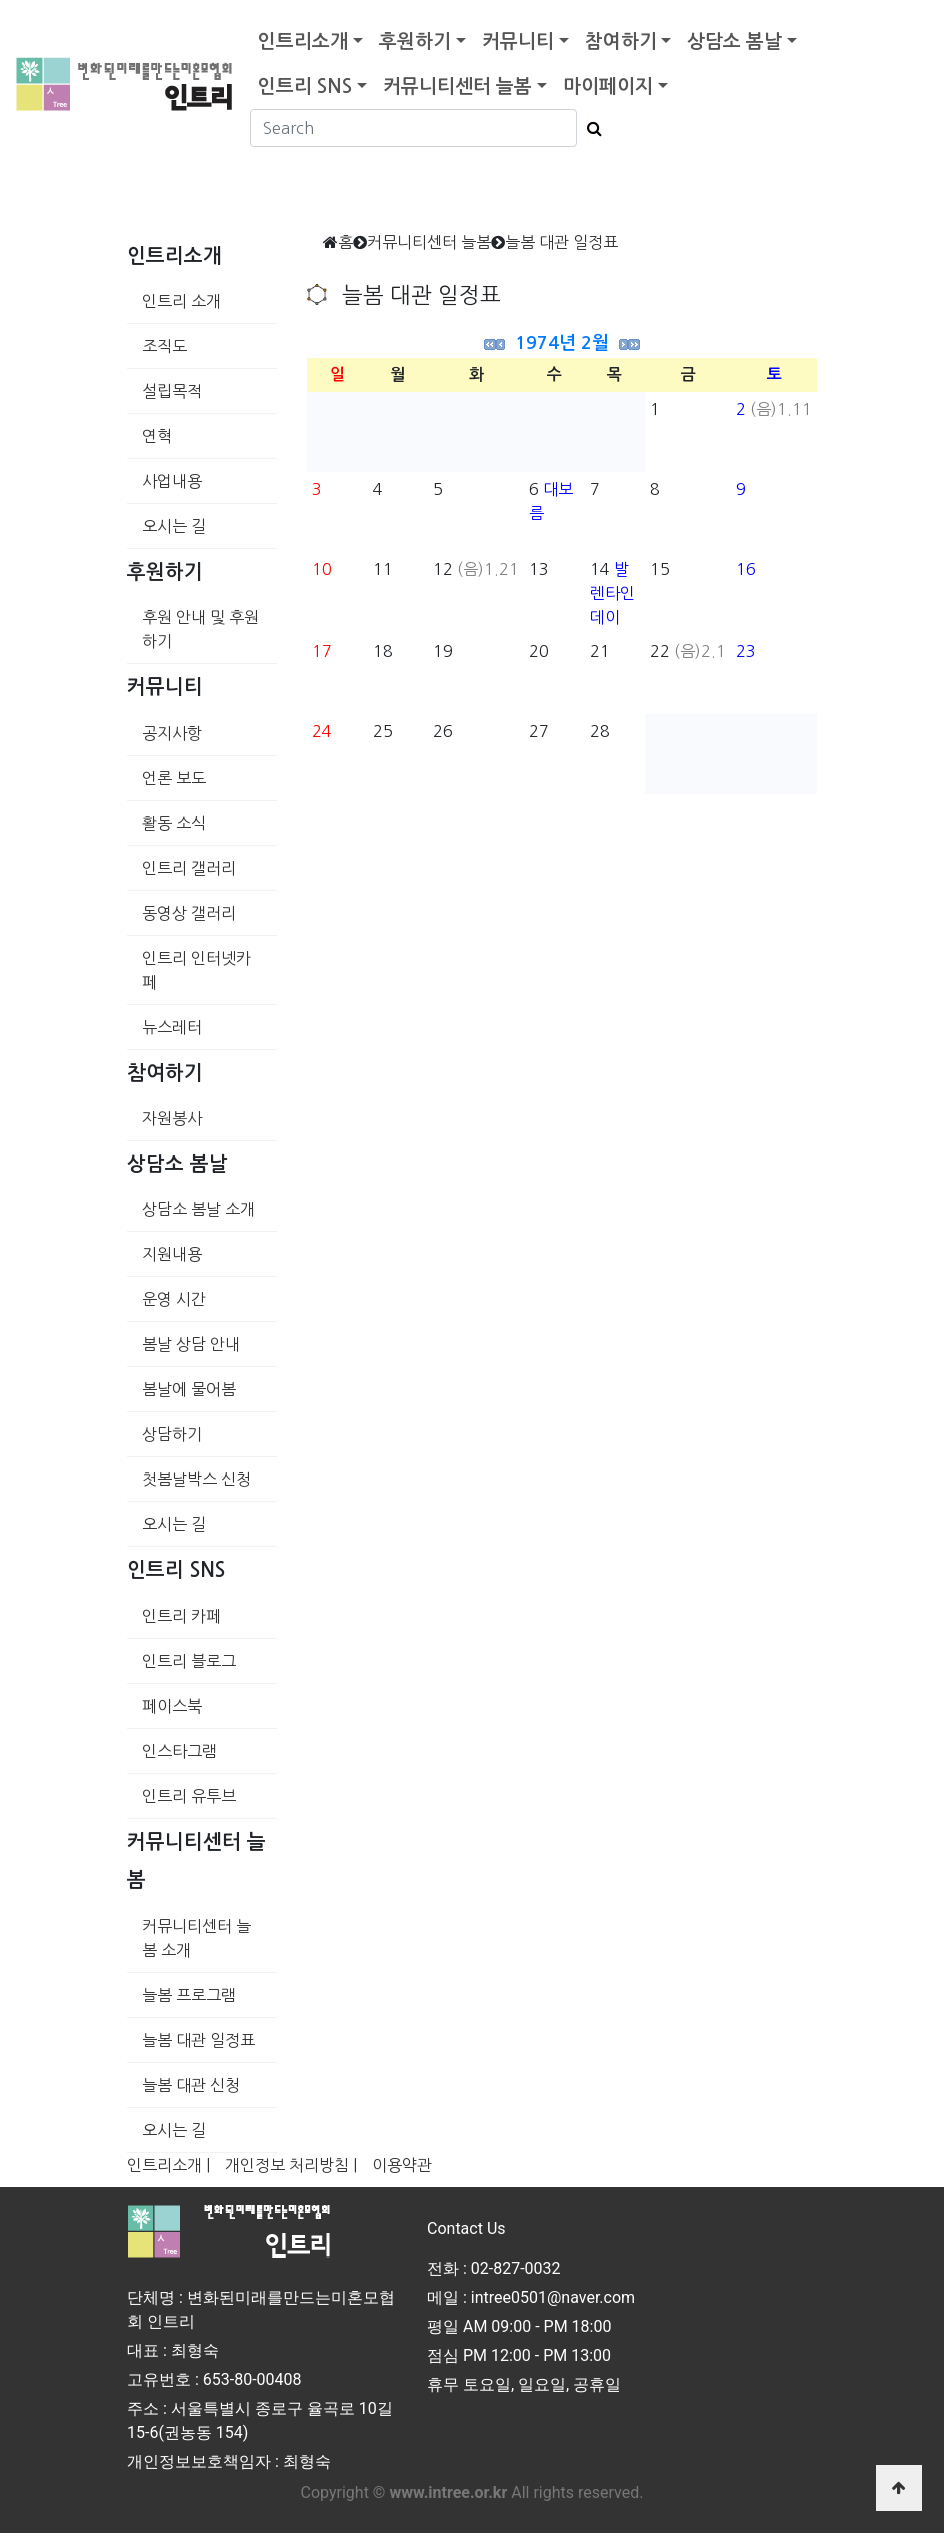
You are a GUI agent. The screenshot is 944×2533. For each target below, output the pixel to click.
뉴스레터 (172, 1027)
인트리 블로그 (189, 1661)
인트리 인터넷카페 (196, 970)
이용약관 (402, 2165)
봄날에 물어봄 (189, 1389)
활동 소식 (174, 823)
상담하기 (172, 1434)
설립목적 (172, 391)
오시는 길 (174, 526)
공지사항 (172, 733)
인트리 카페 (181, 1616)
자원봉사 (172, 1118)
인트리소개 (303, 41)
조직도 (164, 346)
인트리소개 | (168, 2165)
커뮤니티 (518, 41)
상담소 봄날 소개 (198, 1209)
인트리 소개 (181, 301)
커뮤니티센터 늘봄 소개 (196, 1938)
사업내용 (172, 481)
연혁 (157, 436)
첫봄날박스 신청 (196, 1479)
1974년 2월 (562, 343)
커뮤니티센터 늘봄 (457, 86)
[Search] (413, 128)
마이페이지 (608, 86)
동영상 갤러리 (189, 913)
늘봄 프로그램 (189, 1995)
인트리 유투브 (189, 1796)
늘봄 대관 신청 (191, 2085)
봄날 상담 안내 (191, 1344)
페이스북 (172, 1706)
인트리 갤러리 (189, 868)
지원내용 (172, 1254)
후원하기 (415, 41)
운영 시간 (174, 1299)
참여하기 (621, 41)
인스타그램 (179, 1751)
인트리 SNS (305, 86)
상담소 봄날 (734, 41)
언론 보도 (174, 778)
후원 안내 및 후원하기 (200, 629)
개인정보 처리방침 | (291, 2165)
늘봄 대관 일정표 (198, 2040)
